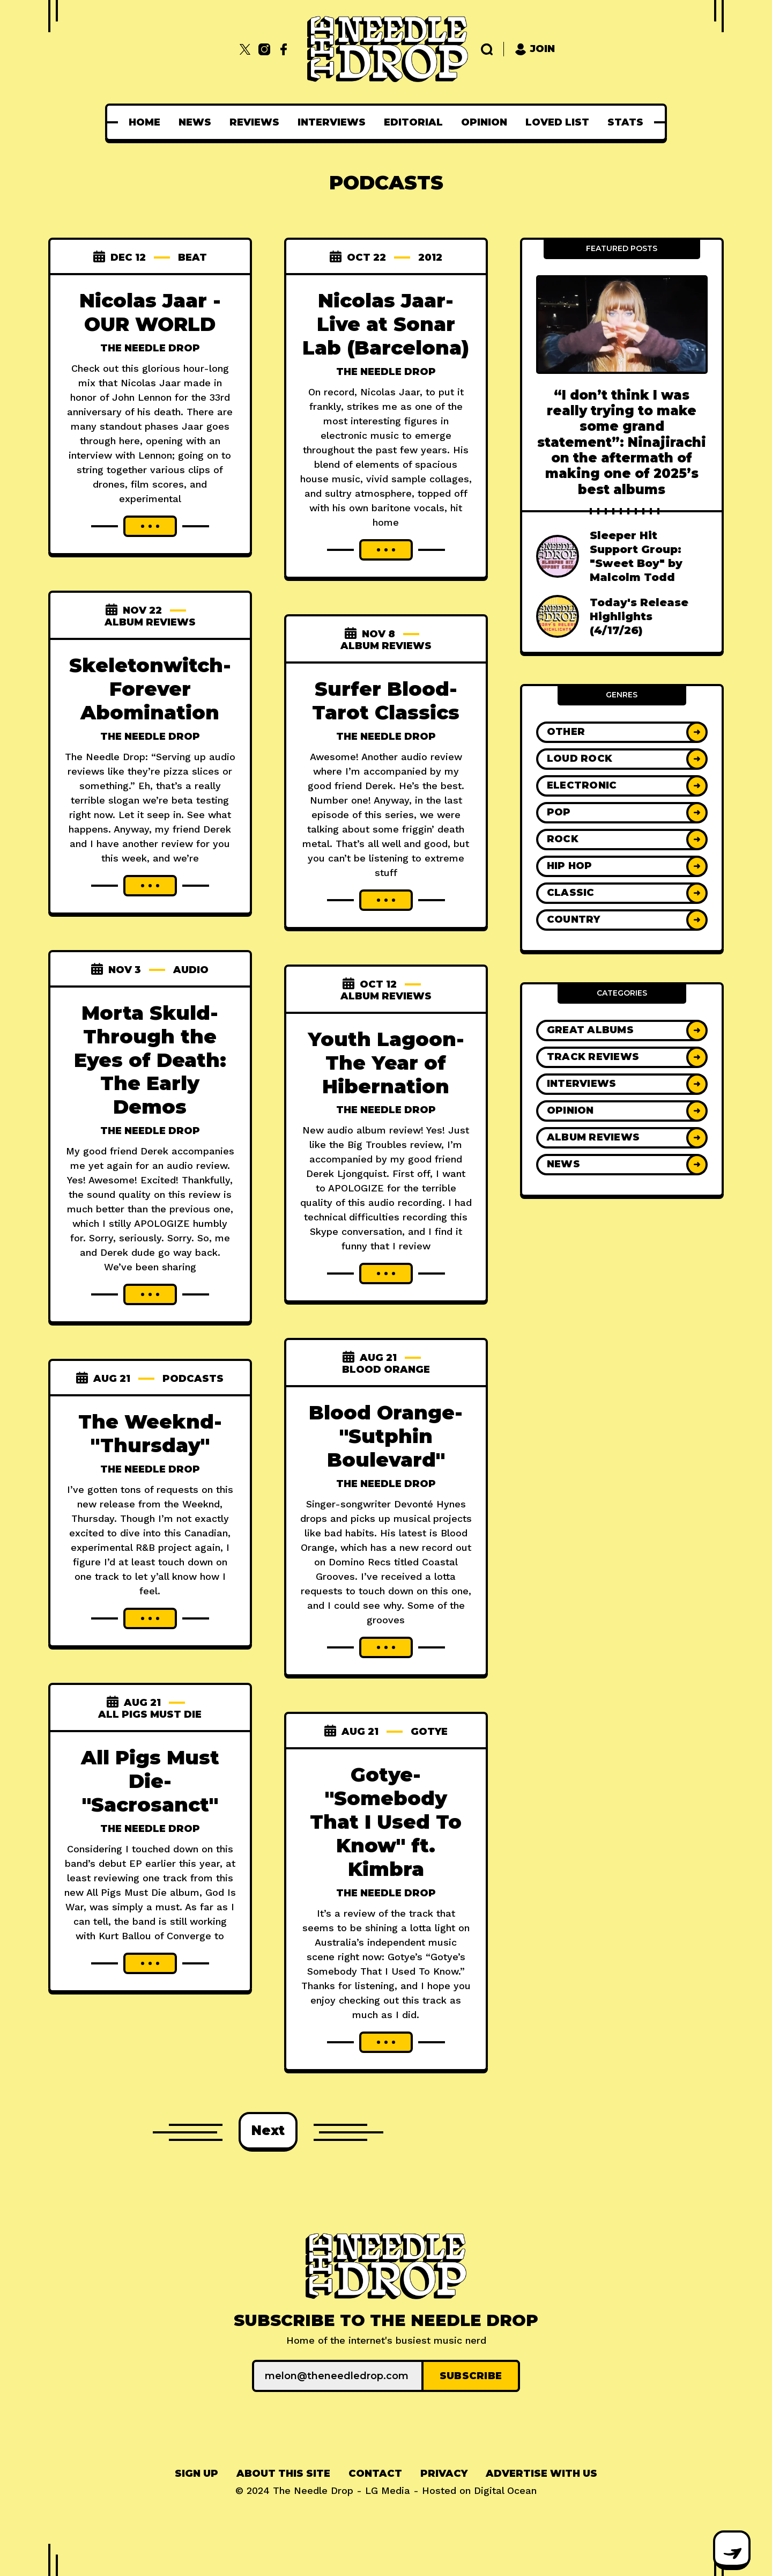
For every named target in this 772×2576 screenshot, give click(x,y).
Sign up (196, 2473)
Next (268, 2130)
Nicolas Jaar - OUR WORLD (150, 312)
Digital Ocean (505, 2490)
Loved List (557, 122)
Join (535, 49)
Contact (375, 2473)
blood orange (386, 1369)
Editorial (413, 122)
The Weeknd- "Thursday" (150, 1433)
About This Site (283, 2473)
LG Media (387, 2490)
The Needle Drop (150, 348)
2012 (430, 257)
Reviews (254, 122)
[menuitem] (144, 122)
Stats (625, 122)
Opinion (484, 122)
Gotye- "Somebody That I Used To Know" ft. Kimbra (386, 1822)
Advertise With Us (541, 2473)
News (195, 122)
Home (144, 122)
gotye (429, 1732)
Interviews (332, 122)
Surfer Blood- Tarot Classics (385, 700)
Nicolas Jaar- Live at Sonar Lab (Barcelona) (385, 324)
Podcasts (193, 1379)
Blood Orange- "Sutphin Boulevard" (386, 1436)
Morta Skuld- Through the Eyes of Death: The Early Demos (150, 1060)
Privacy (443, 2473)
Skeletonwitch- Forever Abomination (150, 688)
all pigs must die (150, 1714)
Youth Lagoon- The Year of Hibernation (386, 1062)
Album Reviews (150, 622)
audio (191, 970)
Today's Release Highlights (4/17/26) (639, 616)
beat (192, 257)
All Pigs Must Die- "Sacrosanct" (150, 1781)
